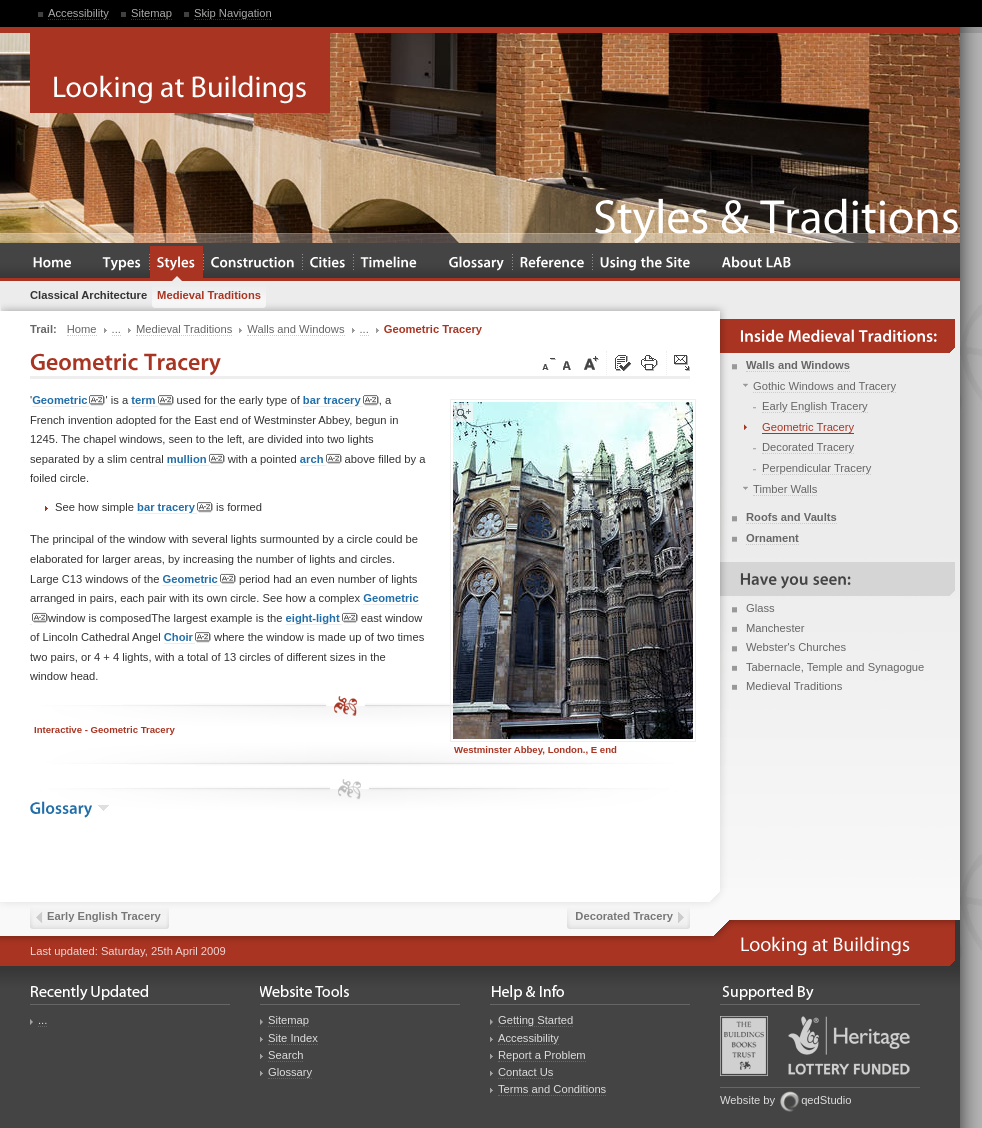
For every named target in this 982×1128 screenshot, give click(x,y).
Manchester (775, 628)
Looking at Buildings (180, 73)
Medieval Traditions (794, 686)
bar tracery (341, 400)
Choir (187, 637)
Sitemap (151, 13)
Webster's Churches (796, 647)
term (152, 400)
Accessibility (78, 13)
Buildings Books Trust (744, 1046)
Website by (747, 1100)
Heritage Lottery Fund (849, 1045)
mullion (196, 459)
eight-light (322, 618)
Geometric (68, 400)
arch (321, 459)
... (42, 1020)
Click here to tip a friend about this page (683, 364)
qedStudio (826, 1100)
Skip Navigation (233, 13)
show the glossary (103, 808)
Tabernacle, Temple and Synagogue (835, 667)
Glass (760, 608)
